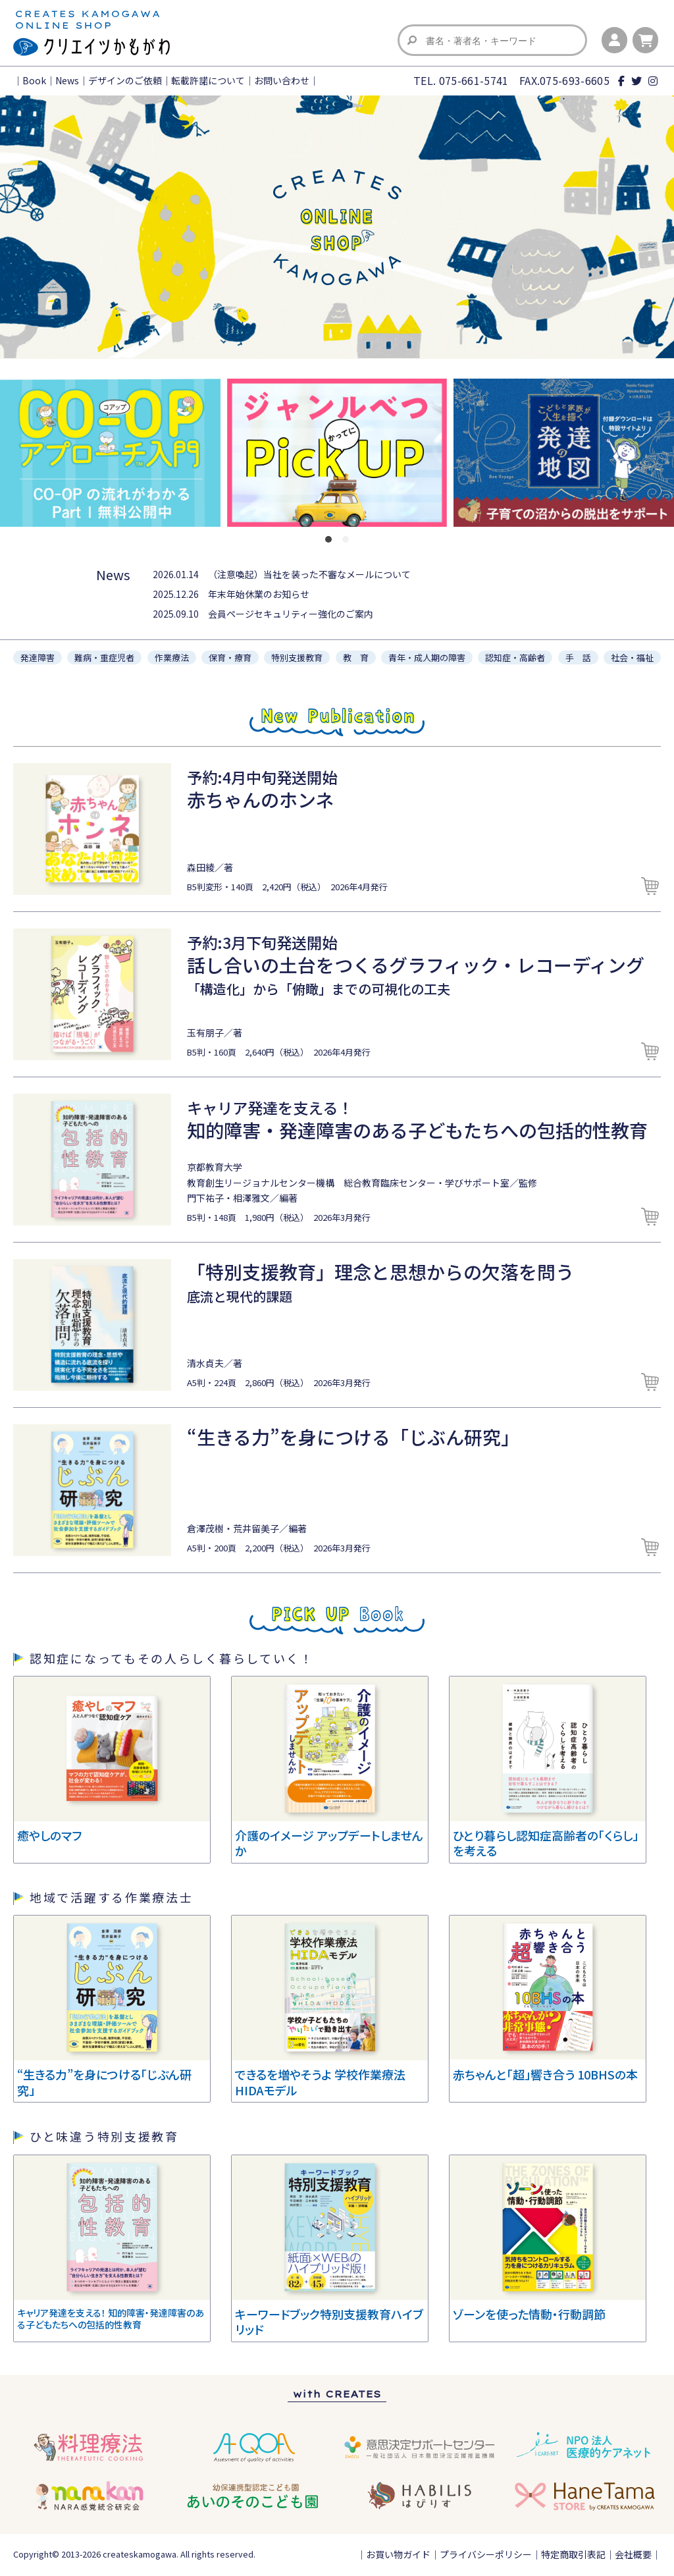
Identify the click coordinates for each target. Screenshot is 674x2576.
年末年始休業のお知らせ (258, 594)
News (67, 80)
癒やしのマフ (49, 1835)
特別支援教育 (297, 657)
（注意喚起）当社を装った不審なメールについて (309, 574)
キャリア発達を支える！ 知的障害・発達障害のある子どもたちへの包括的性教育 (110, 2318)
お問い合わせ (281, 80)
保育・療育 (230, 657)
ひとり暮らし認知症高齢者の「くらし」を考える (545, 1843)
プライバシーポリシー (486, 2554)
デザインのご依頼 (125, 80)
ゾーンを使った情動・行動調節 (529, 2313)
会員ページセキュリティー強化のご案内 (290, 613)
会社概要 (633, 2554)
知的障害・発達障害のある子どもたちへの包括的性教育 (417, 1130)
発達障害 (37, 657)
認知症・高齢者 (515, 657)
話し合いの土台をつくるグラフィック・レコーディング (415, 965)
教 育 (356, 657)
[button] (328, 539)
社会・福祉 (632, 657)
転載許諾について (208, 80)
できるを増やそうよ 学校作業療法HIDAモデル (320, 2082)
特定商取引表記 (573, 2554)
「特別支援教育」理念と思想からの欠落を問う (380, 1271)
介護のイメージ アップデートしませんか (329, 1843)
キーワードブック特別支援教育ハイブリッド (329, 2321)
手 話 (578, 657)
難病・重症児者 (104, 657)
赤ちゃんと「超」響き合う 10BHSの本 (545, 2074)
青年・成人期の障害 (426, 657)
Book (34, 80)
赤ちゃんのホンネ (260, 799)
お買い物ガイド (398, 2554)
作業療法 (172, 657)
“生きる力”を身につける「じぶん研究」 (353, 1437)
